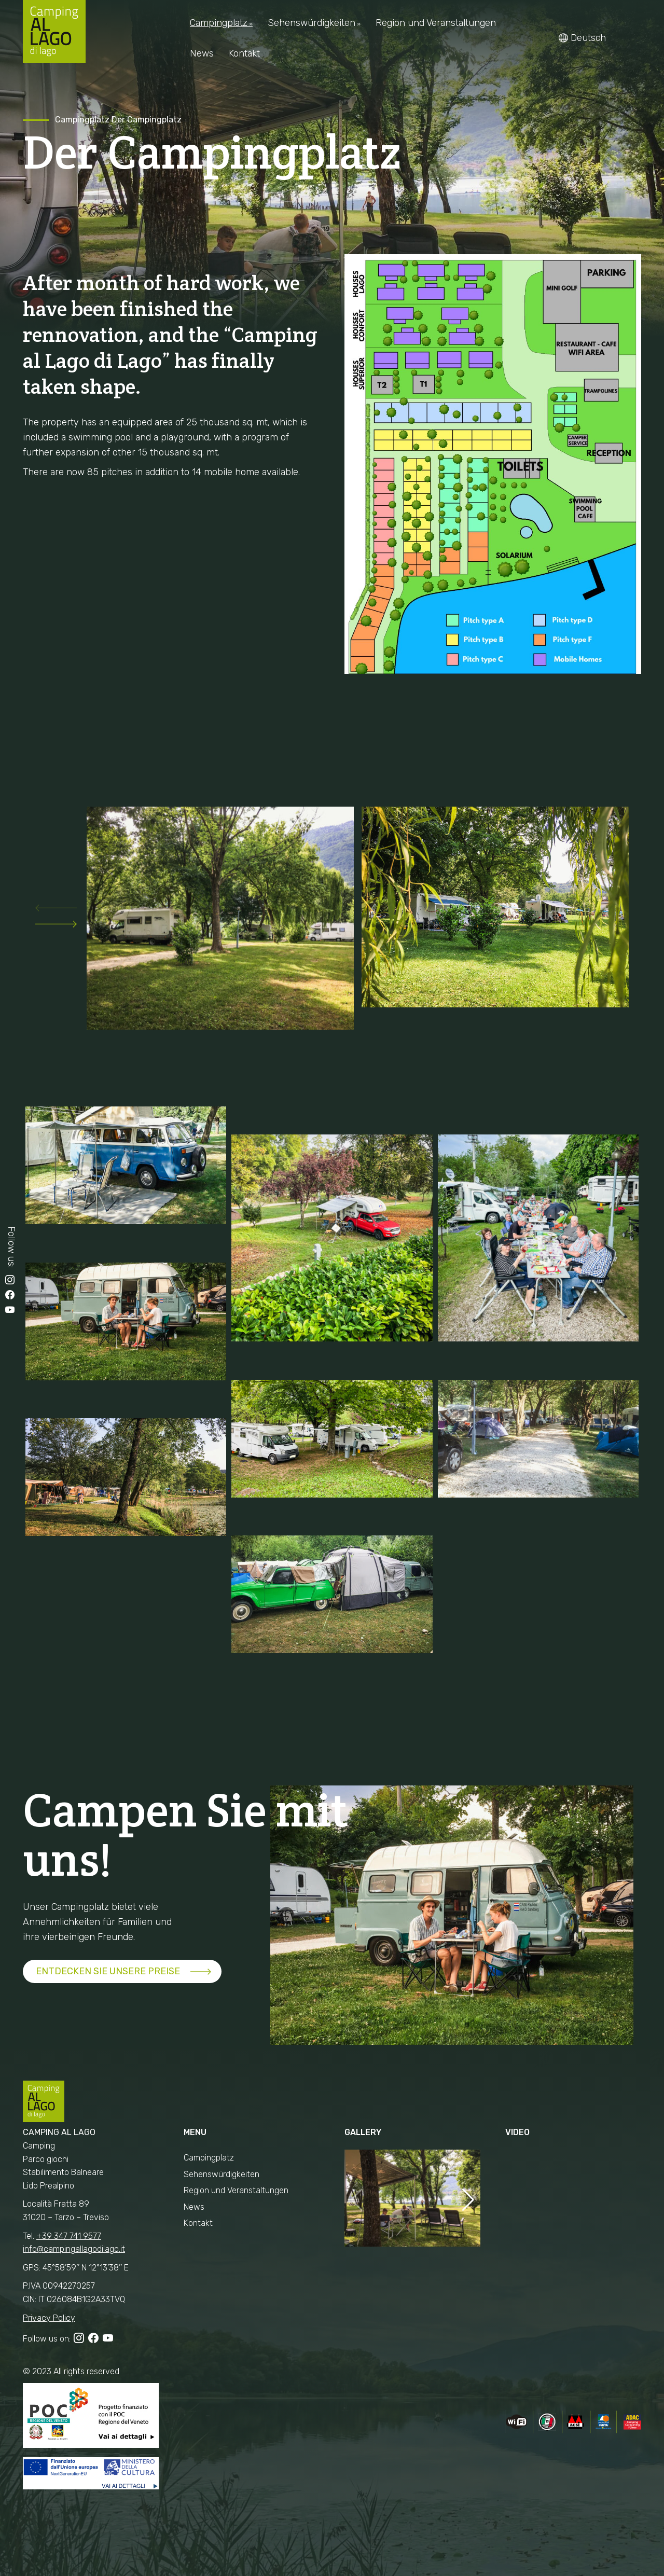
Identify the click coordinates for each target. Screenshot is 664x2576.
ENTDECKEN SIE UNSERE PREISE (108, 1971)
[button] (56, 911)
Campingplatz (82, 119)
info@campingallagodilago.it (74, 2249)
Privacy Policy (49, 2318)
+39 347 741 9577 (68, 2236)
